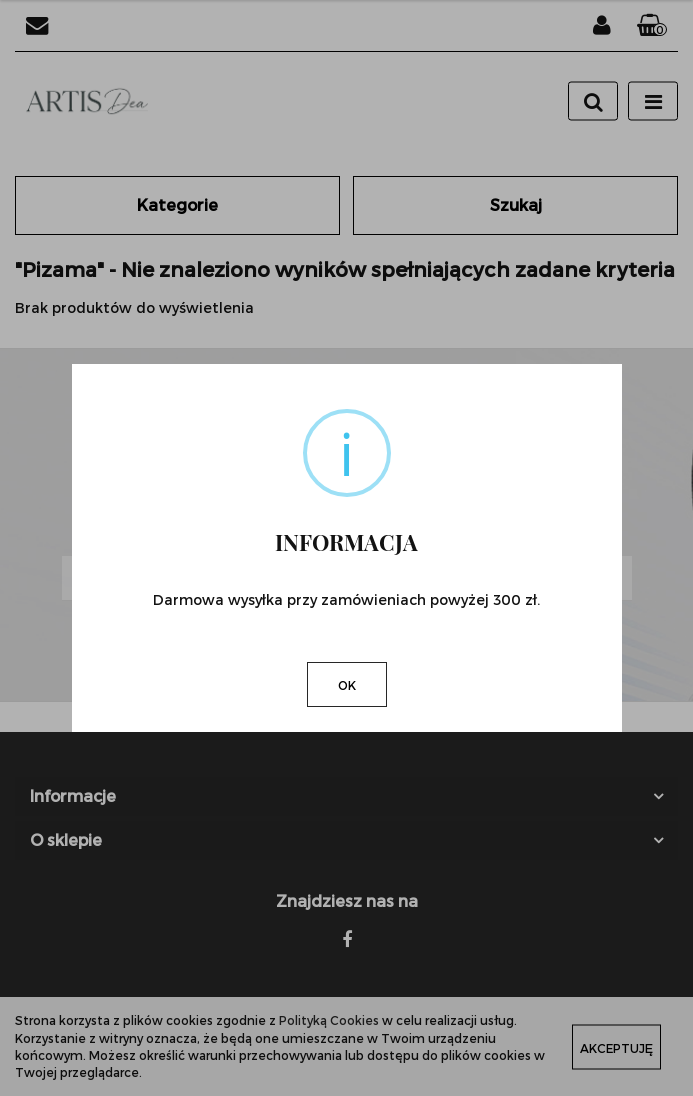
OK (347, 685)
